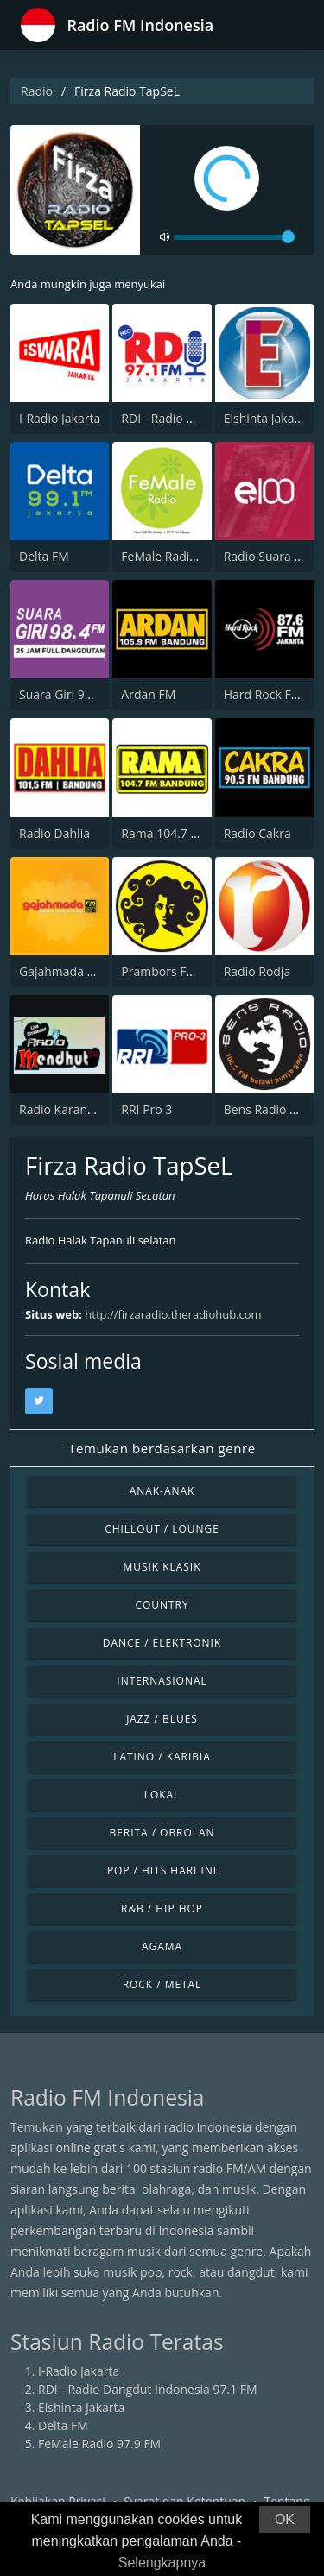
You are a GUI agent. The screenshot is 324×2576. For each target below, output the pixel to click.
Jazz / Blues (162, 1718)
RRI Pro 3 (146, 1109)
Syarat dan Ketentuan (184, 2501)
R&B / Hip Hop (162, 1908)
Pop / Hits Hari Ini (162, 1870)
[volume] (234, 237)
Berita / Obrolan (161, 1832)
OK (285, 2519)
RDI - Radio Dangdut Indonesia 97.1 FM (147, 2389)
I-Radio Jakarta (59, 418)
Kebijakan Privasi (57, 2501)
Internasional (161, 1680)
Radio (37, 91)
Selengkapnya (162, 2562)
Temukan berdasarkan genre (162, 1448)
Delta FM (44, 556)
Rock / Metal (162, 1984)
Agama (162, 1946)
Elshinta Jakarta (267, 418)
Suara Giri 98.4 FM (70, 694)
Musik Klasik (162, 1566)
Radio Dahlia (54, 833)
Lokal (162, 1794)
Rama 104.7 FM (164, 833)
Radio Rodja (257, 971)
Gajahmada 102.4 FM (78, 971)
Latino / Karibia (162, 1756)
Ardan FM (148, 694)
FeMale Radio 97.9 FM (182, 556)
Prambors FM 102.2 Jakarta (197, 971)
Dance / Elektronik (162, 1642)
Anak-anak (162, 1490)
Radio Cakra (257, 833)
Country (161, 1604)
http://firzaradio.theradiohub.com (173, 1314)
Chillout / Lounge (162, 1528)
